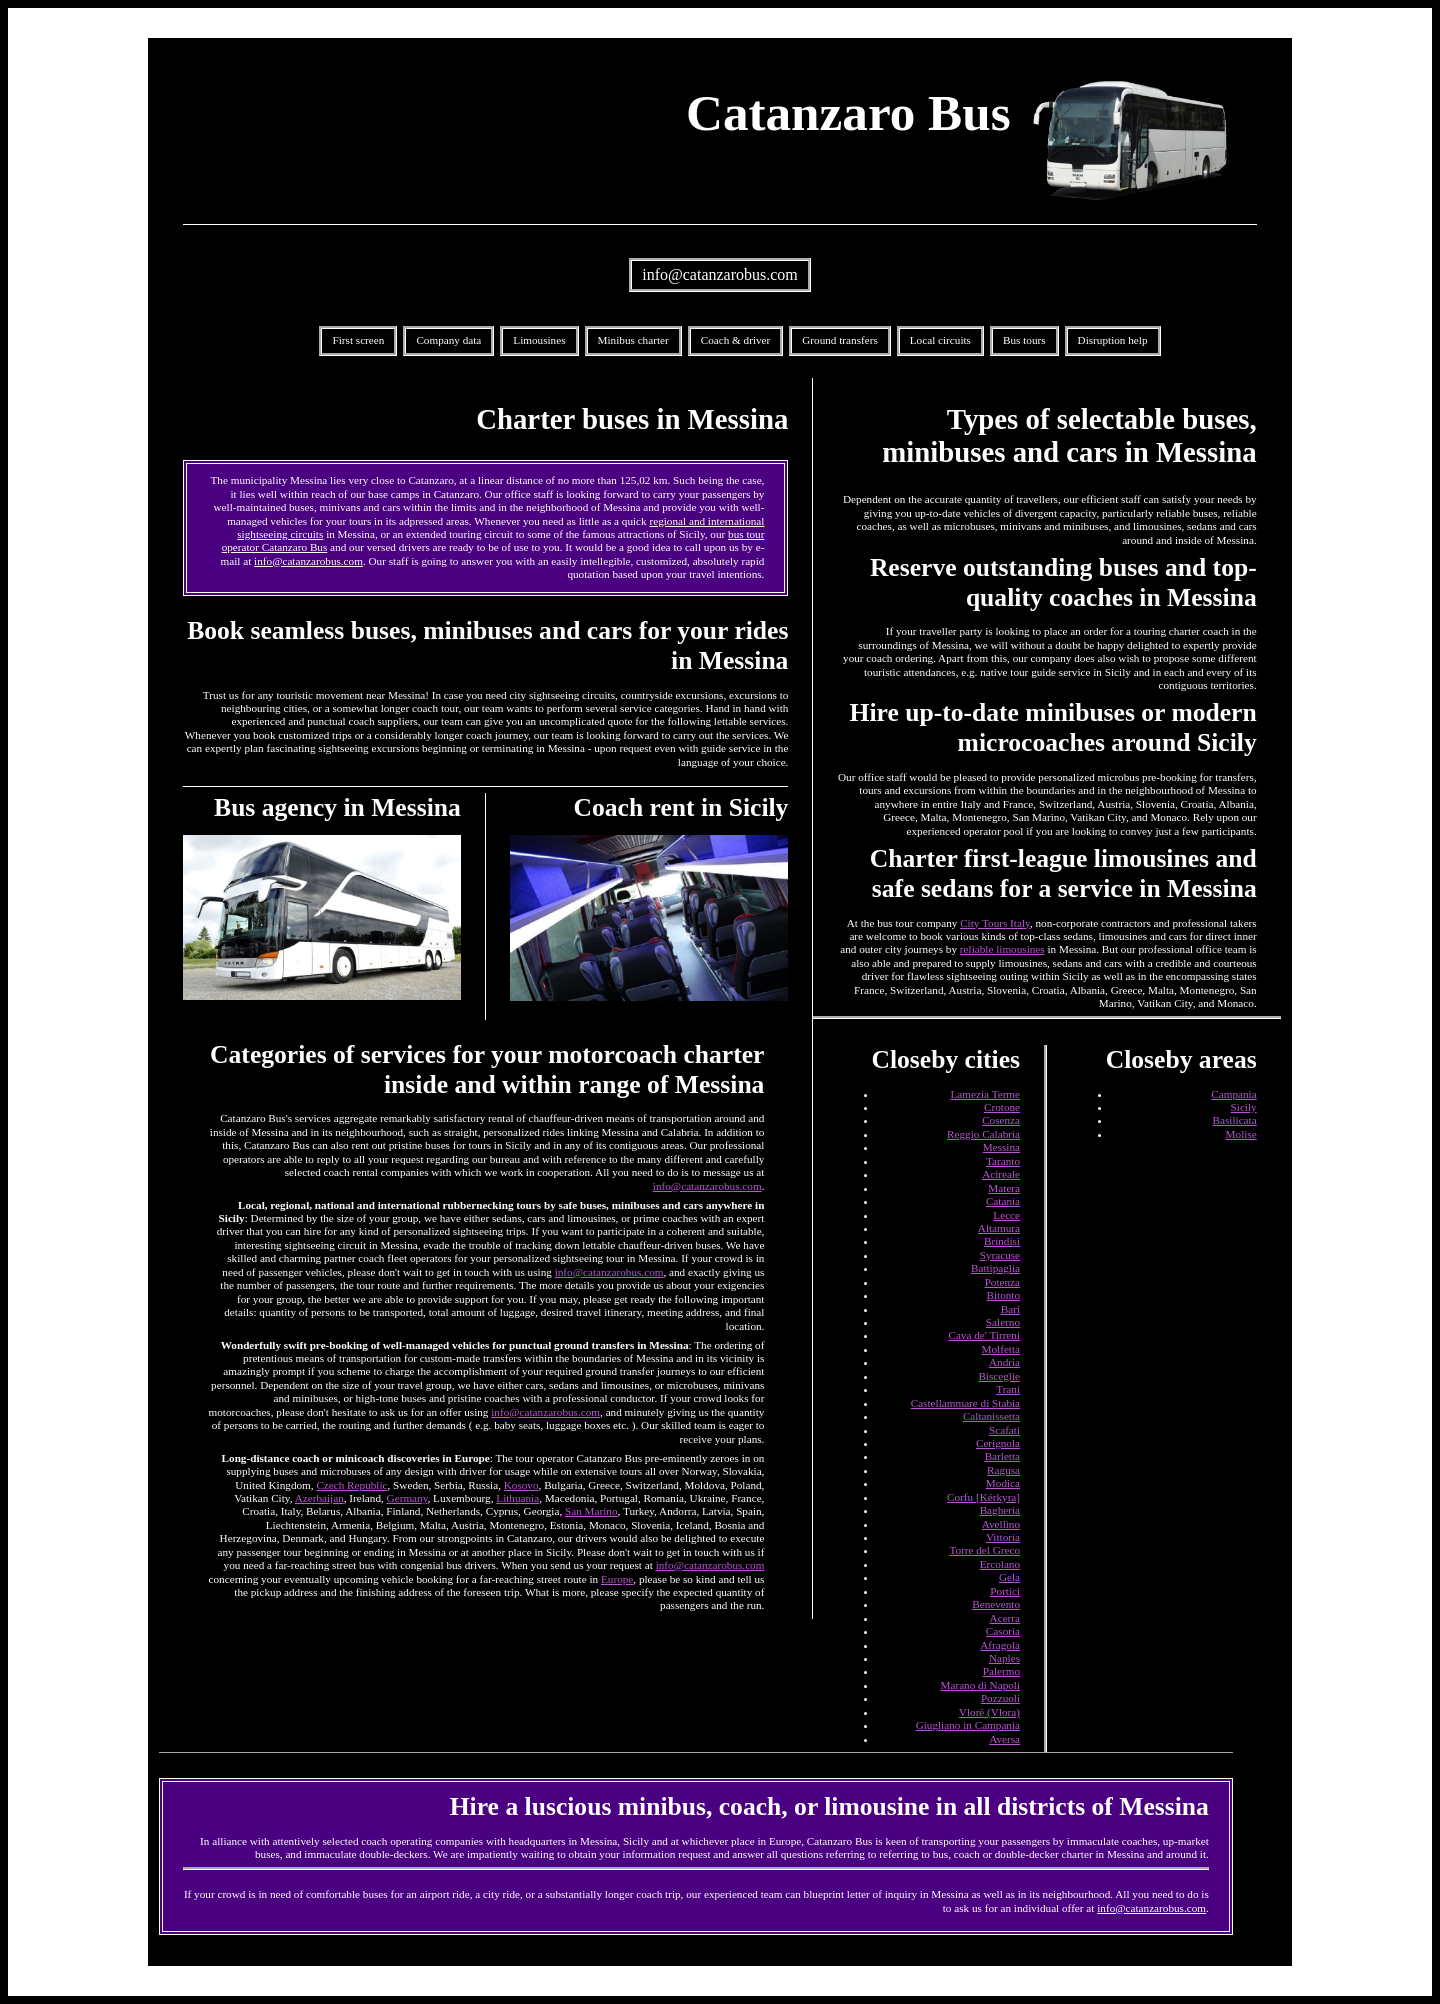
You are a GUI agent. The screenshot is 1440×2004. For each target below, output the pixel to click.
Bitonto (1003, 1295)
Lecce (1006, 1215)
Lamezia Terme (986, 1094)
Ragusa (1003, 1470)
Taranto (1003, 1161)
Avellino (1001, 1524)
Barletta (1002, 1456)
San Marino (591, 1511)
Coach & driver (736, 340)
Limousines (539, 340)
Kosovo (521, 1485)
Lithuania (517, 1498)
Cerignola (998, 1443)
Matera (1004, 1188)
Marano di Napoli (981, 1685)
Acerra (1005, 1618)
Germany (407, 1498)
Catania (1003, 1201)
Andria (1004, 1362)
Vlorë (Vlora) (989, 1712)
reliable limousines (1002, 949)
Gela (1009, 1577)
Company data (448, 340)
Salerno (1003, 1322)
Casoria (1003, 1631)
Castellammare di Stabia (965, 1403)
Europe (617, 1579)
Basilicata (1235, 1120)
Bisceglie (999, 1376)
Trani (1008, 1389)
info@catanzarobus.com (720, 274)
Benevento (996, 1604)
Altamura (999, 1228)
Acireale (1001, 1174)
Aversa (1004, 1739)
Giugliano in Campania (968, 1725)
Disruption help (1113, 340)
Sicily (1244, 1107)
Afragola (1000, 1645)
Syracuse (1000, 1255)
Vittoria (1003, 1537)
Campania (1233, 1094)
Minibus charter (633, 340)
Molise (1241, 1134)
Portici (1005, 1591)
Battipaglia (995, 1268)
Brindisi (1002, 1241)
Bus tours (1024, 340)
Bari (1010, 1309)
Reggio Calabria (983, 1134)
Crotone (1002, 1107)
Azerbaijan (319, 1498)
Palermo (1001, 1671)
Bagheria (1000, 1510)
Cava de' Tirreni (984, 1335)
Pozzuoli (1000, 1698)
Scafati (1004, 1430)
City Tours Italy (995, 923)
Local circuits (940, 340)
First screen (358, 340)
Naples (1004, 1658)
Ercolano (1000, 1564)
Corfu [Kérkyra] (983, 1497)
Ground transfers (840, 340)
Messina (1001, 1147)
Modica (1003, 1483)
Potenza (1002, 1282)
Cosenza (1001, 1120)
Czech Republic (351, 1485)
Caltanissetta (991, 1416)
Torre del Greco (984, 1550)
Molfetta (1001, 1349)
